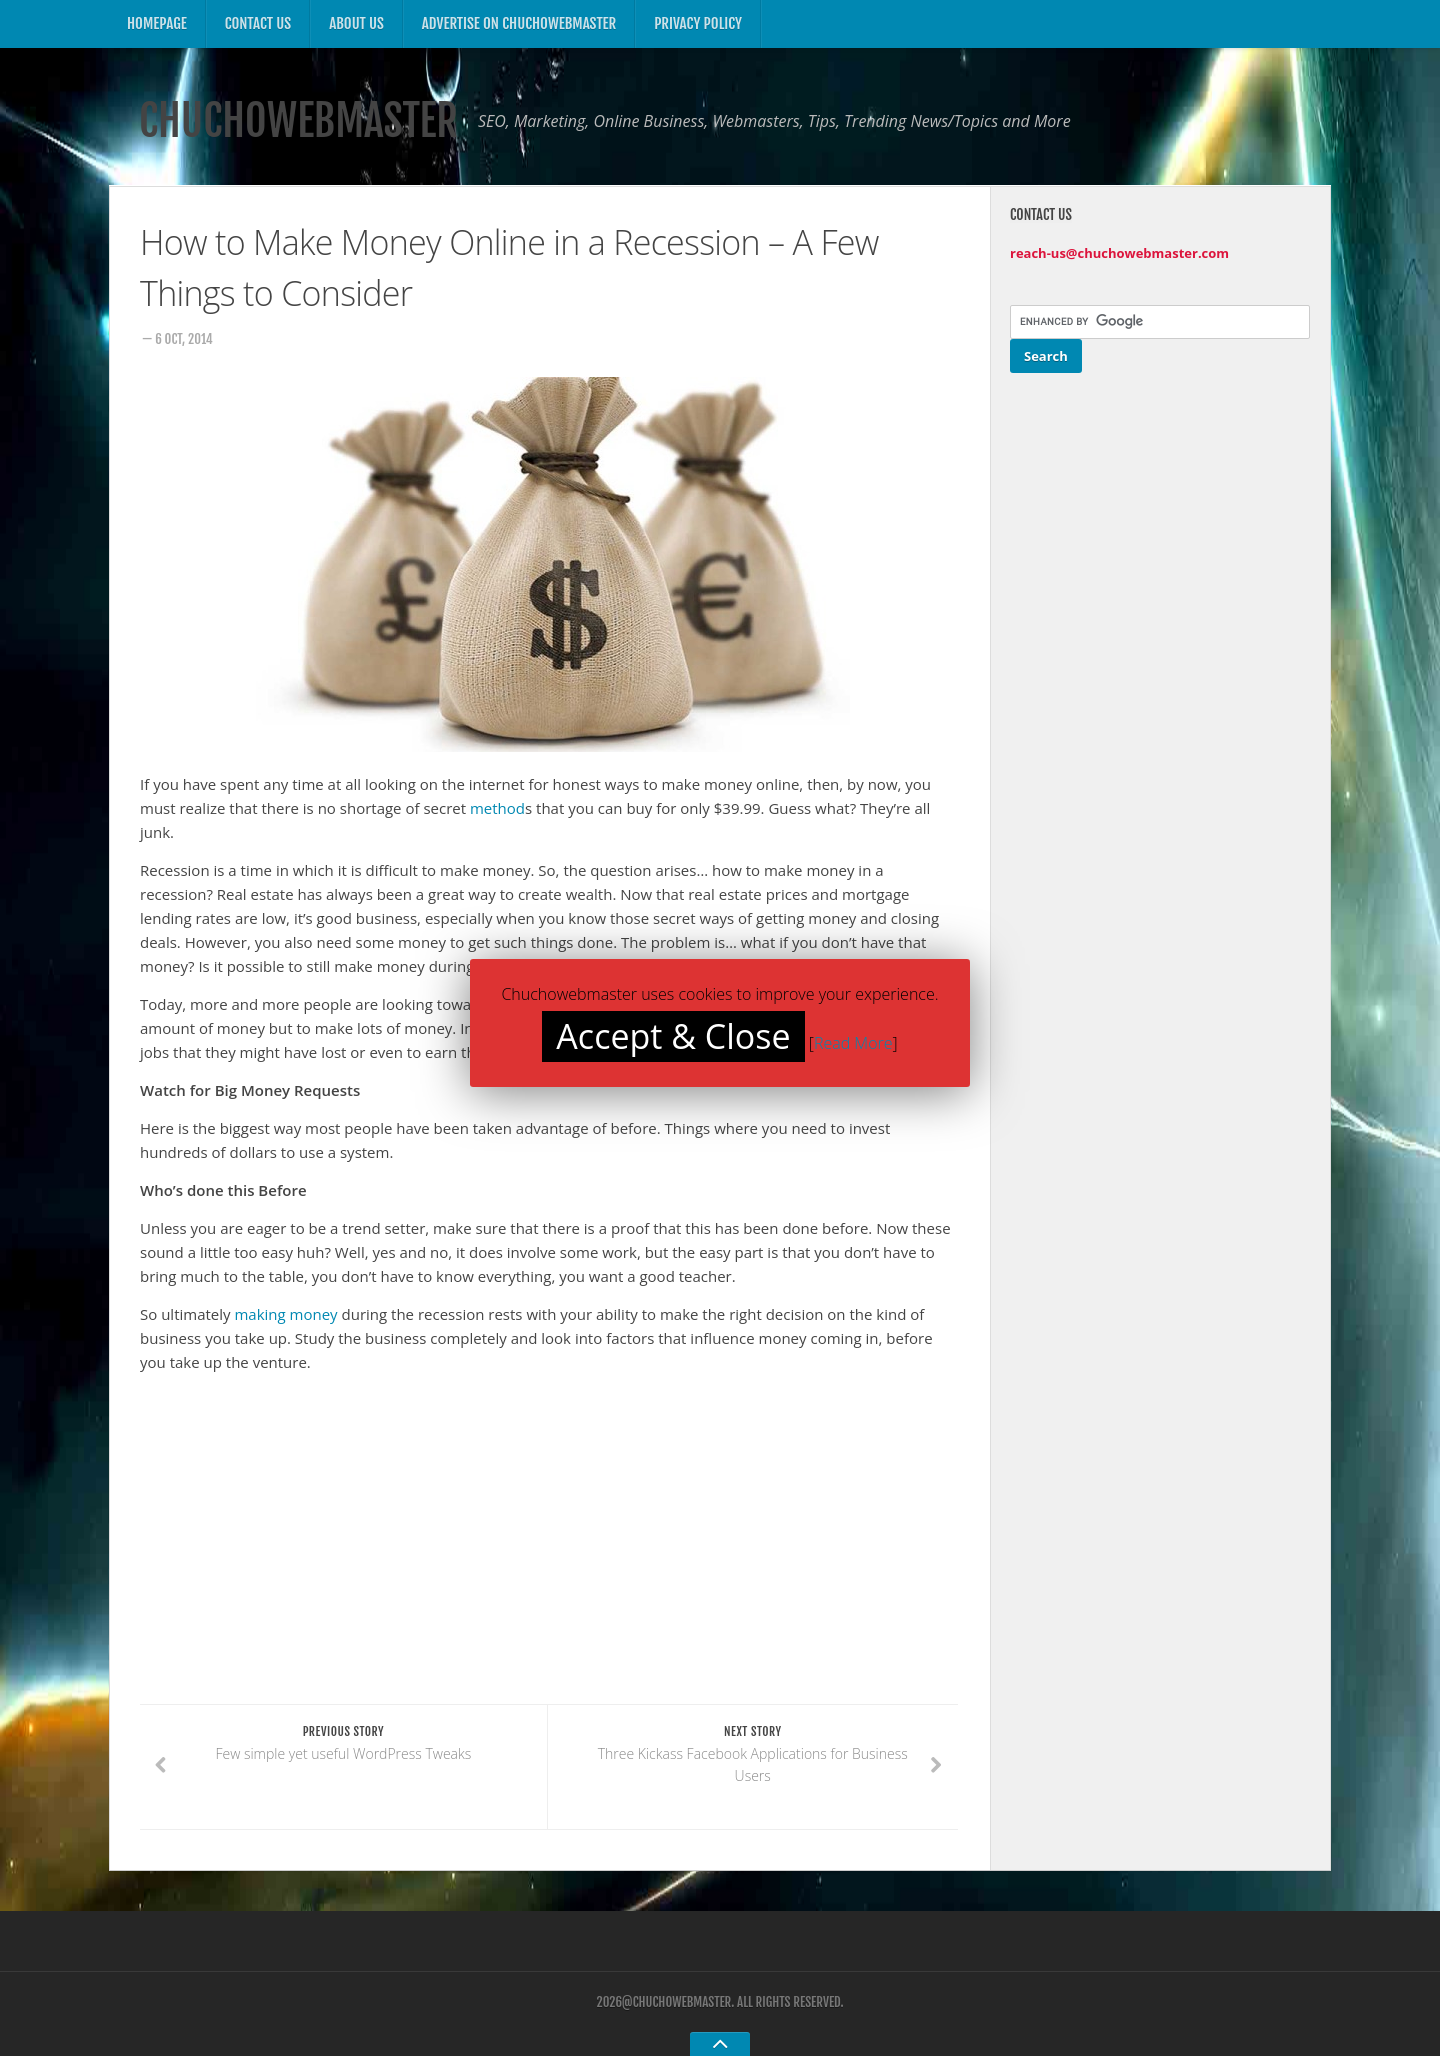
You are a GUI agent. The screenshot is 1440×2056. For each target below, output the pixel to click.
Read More (853, 1043)
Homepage (157, 23)
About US (356, 23)
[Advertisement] (308, 1558)
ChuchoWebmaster (298, 121)
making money (285, 1314)
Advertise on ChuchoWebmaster (519, 23)
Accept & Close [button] (673, 1036)
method (497, 808)
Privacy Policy (698, 23)
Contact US (258, 23)
